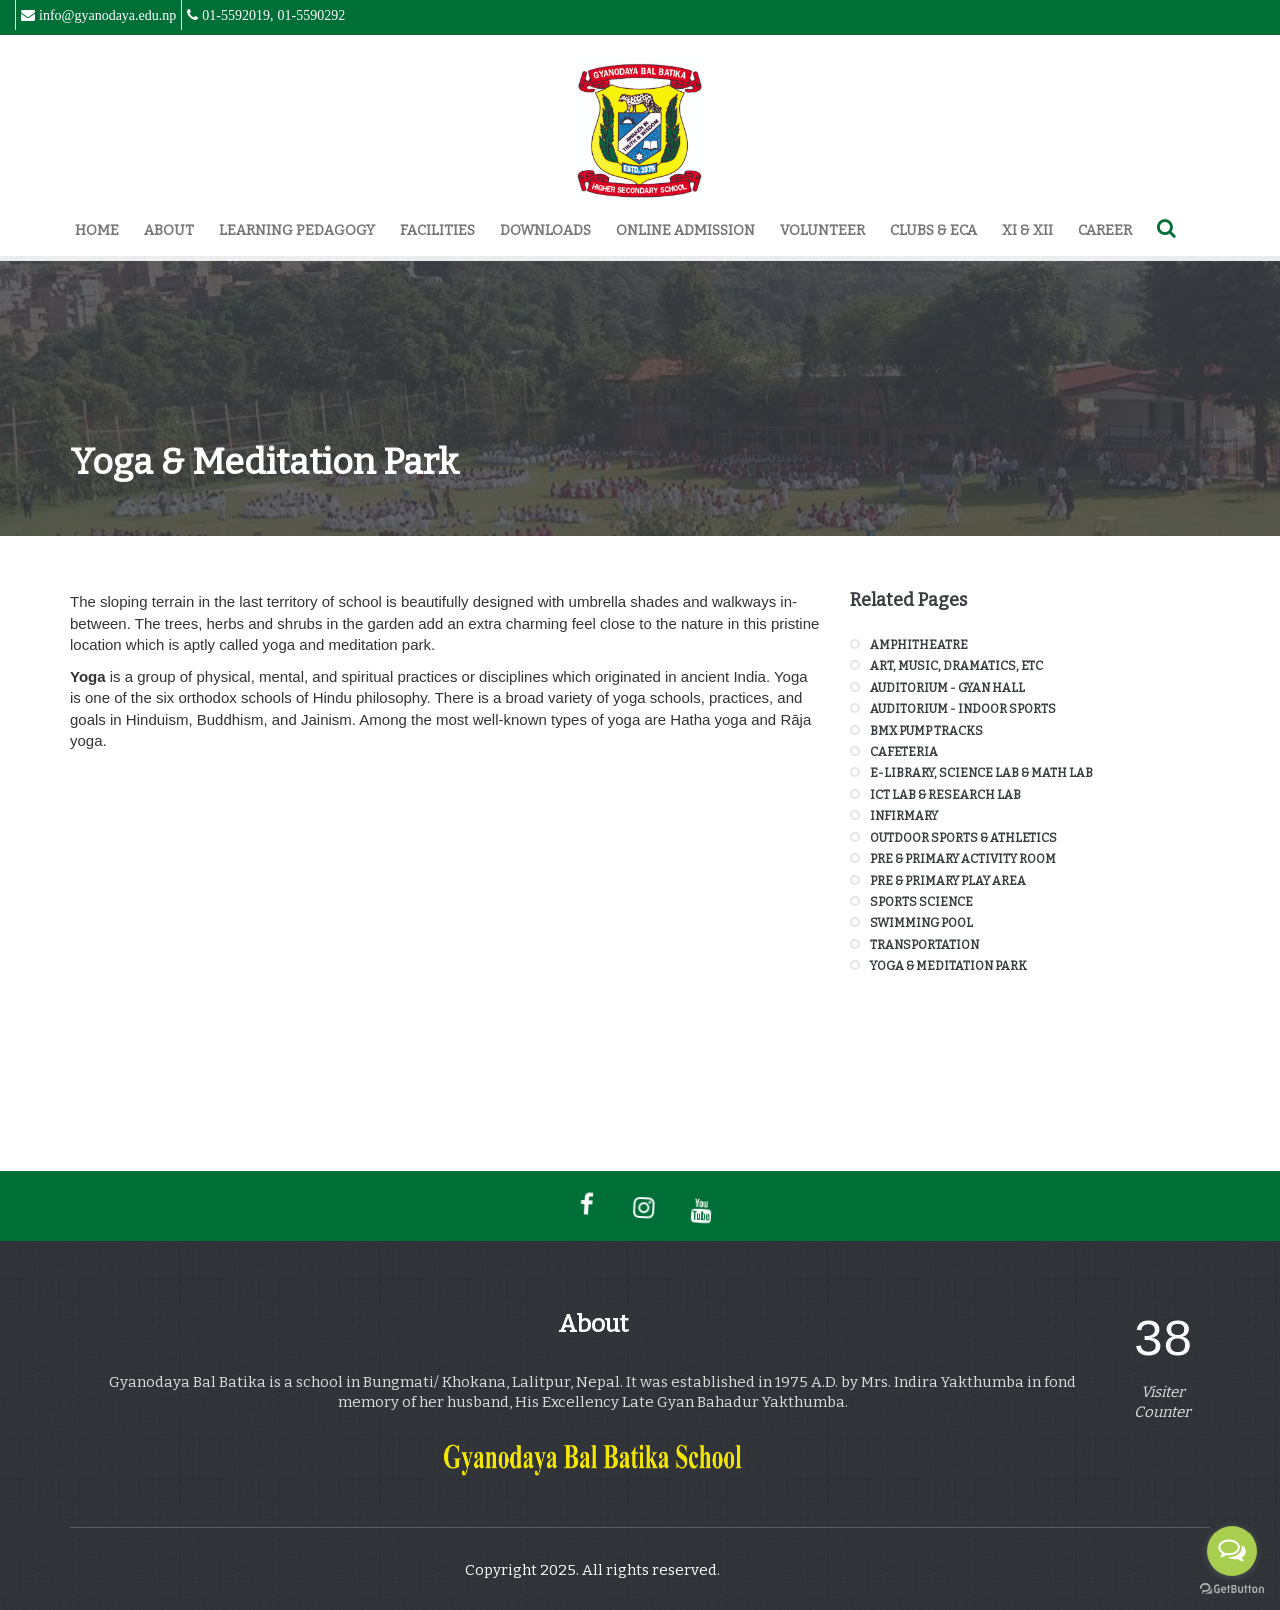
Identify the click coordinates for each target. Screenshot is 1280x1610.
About (169, 230)
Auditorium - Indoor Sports (963, 709)
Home (97, 230)
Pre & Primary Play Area (948, 881)
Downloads (545, 230)
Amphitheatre (919, 645)
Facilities (437, 230)
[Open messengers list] (1232, 1551)
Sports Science (921, 902)
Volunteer (822, 230)
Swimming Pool (921, 923)
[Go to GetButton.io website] (1232, 1589)
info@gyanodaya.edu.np (107, 15)
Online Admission (685, 230)
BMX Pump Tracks (926, 731)
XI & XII (1027, 230)
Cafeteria (904, 752)
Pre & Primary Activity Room (963, 859)
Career (1105, 230)
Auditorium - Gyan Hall (947, 688)
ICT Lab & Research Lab (945, 795)
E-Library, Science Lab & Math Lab (981, 773)
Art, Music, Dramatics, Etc (956, 666)
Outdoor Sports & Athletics (963, 838)
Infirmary (904, 816)
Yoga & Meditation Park (948, 966)
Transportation (924, 945)
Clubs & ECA (933, 230)
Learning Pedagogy (297, 230)
